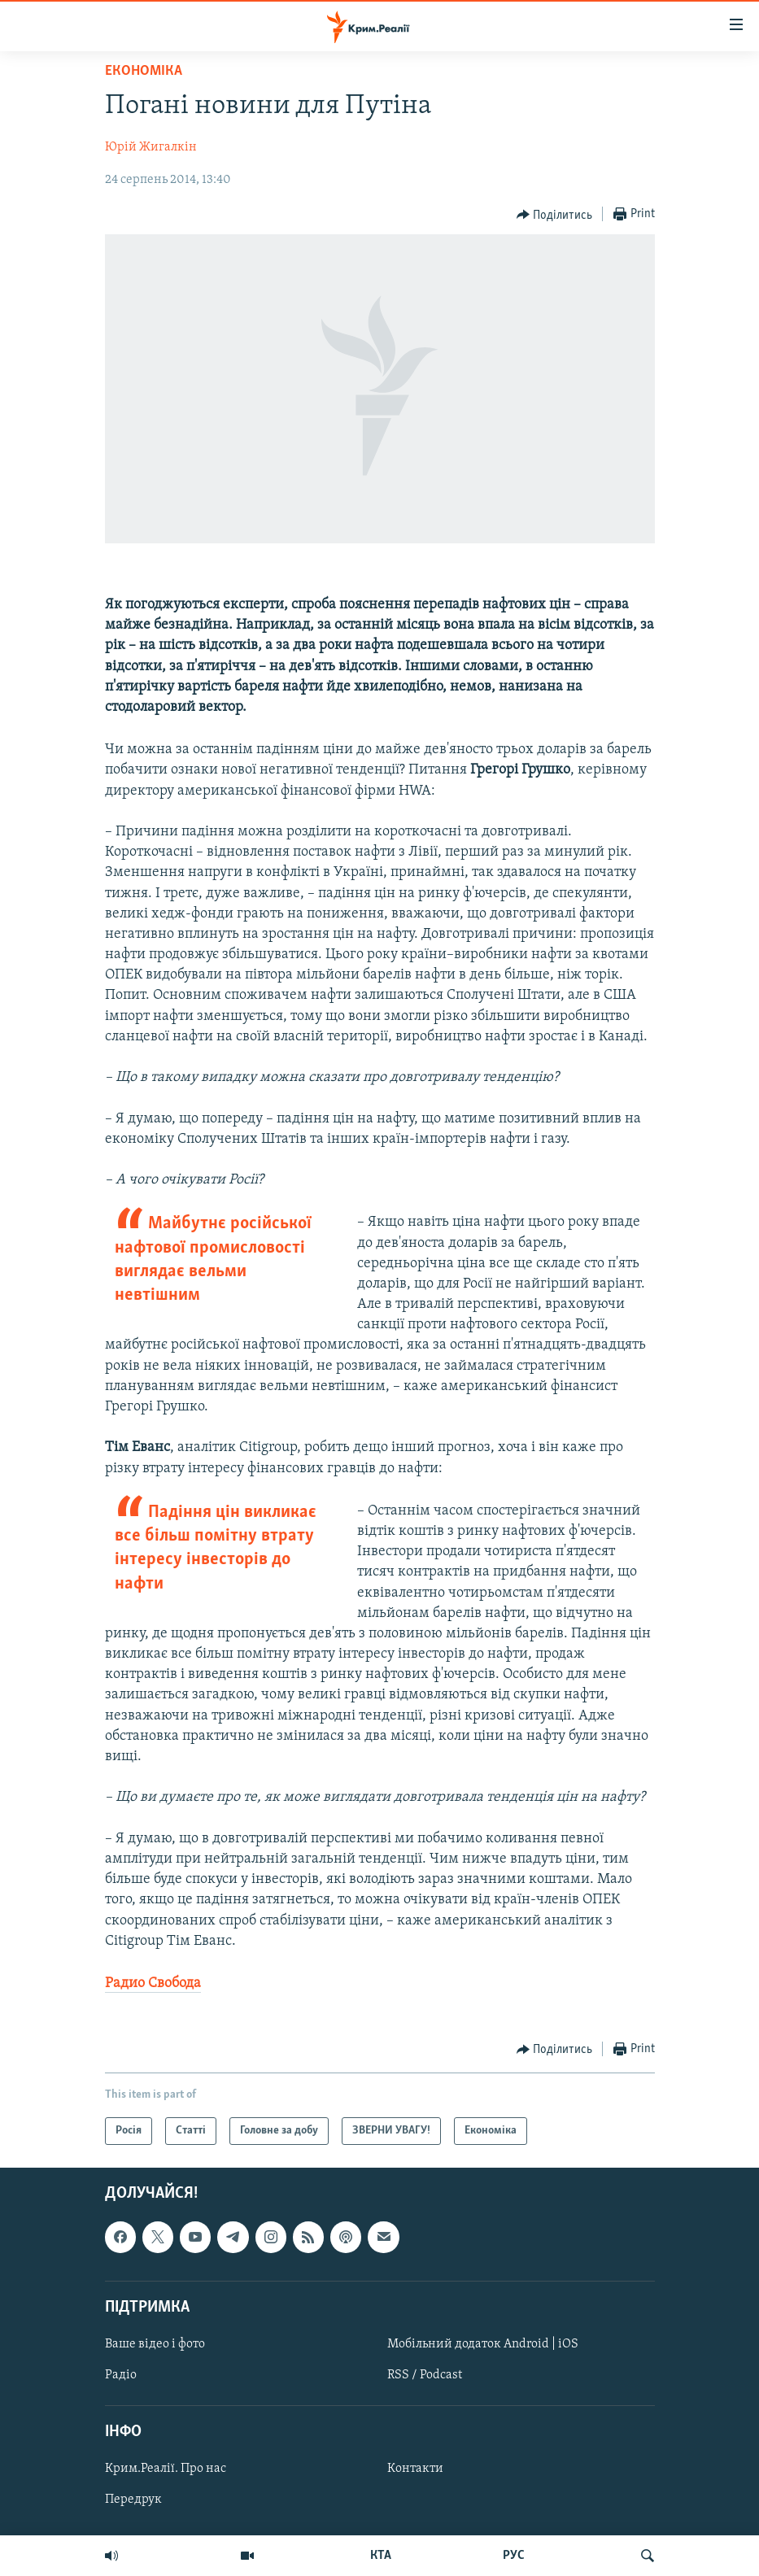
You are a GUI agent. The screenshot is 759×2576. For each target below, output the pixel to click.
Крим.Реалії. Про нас (165, 2469)
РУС (514, 2555)
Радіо (121, 2375)
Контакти (415, 2469)
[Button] (555, 215)
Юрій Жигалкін (151, 147)
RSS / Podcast (424, 2375)
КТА (380, 2555)
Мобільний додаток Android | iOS (482, 2344)
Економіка (143, 71)
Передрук (133, 2500)
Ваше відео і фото (155, 2344)
